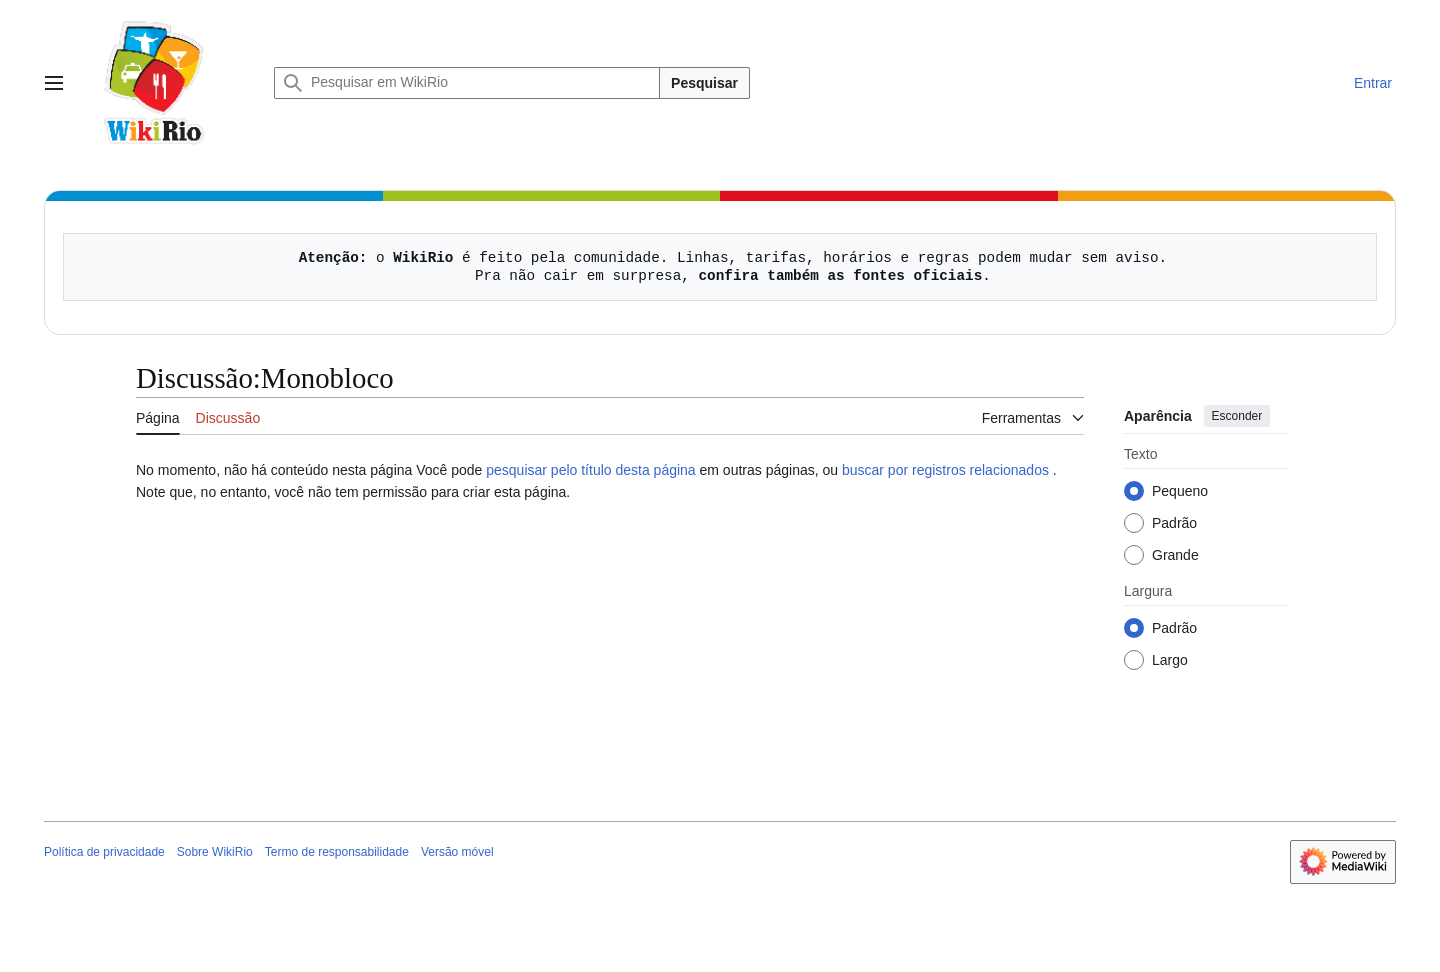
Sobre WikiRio (215, 852)
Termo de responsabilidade (337, 852)
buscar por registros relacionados (945, 470)
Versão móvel (457, 852)
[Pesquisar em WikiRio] (467, 83)
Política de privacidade (104, 852)
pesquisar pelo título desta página (590, 470)
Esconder (1237, 416)
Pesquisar (704, 83)
